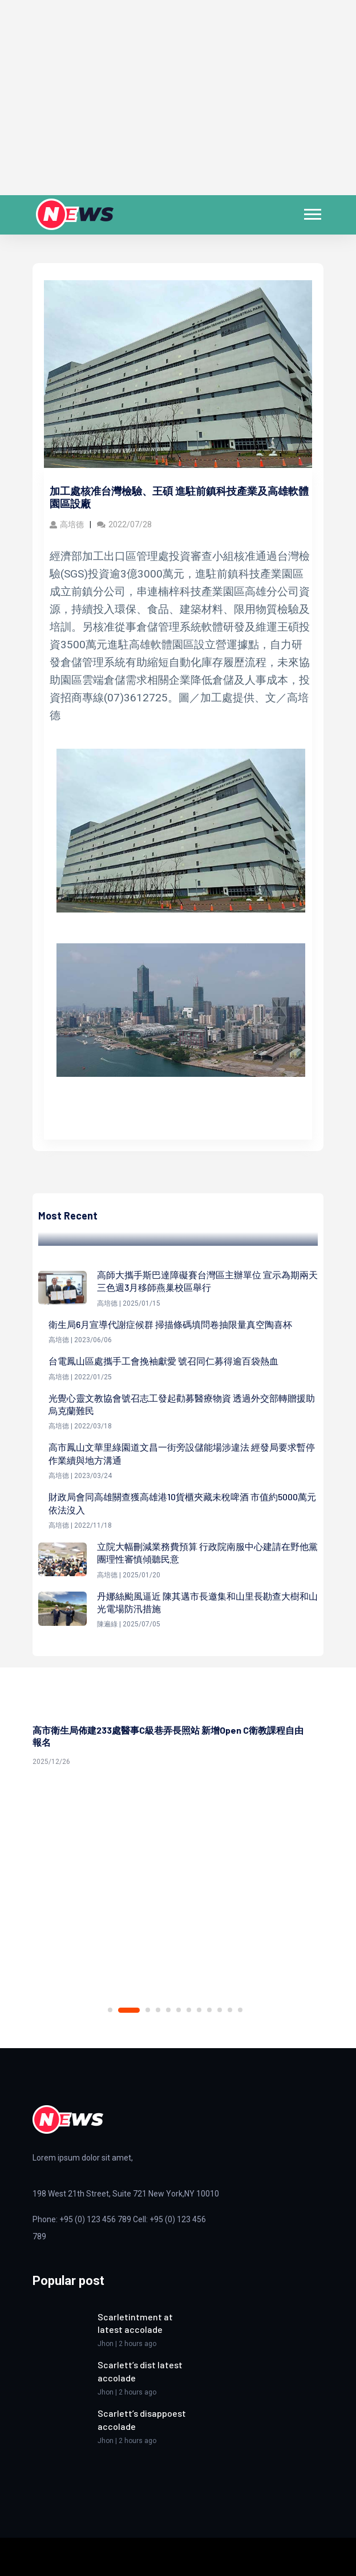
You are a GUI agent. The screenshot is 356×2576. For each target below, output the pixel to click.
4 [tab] (158, 2010)
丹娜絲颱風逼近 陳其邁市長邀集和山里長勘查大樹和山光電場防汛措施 (207, 1602)
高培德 (67, 524)
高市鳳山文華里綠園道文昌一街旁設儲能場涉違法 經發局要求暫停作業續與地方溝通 (181, 1453)
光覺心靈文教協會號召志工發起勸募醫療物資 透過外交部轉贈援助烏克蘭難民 (181, 1404)
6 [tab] (178, 2010)
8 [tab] (199, 2010)
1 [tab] (110, 2010)
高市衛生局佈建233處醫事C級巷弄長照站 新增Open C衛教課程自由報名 (168, 1736)
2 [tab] (129, 2010)
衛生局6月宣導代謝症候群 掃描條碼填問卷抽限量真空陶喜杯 (170, 1324)
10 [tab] (219, 2010)
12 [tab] (240, 2010)
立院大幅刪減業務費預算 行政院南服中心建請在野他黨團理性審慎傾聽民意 (207, 1552)
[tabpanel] (178, 1741)
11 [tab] (230, 2010)
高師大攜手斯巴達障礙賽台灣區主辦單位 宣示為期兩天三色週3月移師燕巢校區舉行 (207, 1281)
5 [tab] (168, 2010)
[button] (311, 212)
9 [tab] (209, 2010)
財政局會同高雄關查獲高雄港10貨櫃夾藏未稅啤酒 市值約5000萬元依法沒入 (182, 1503)
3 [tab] (147, 2010)
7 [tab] (189, 2010)
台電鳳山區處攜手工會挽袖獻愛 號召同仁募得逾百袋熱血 (163, 1360)
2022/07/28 (124, 524)
